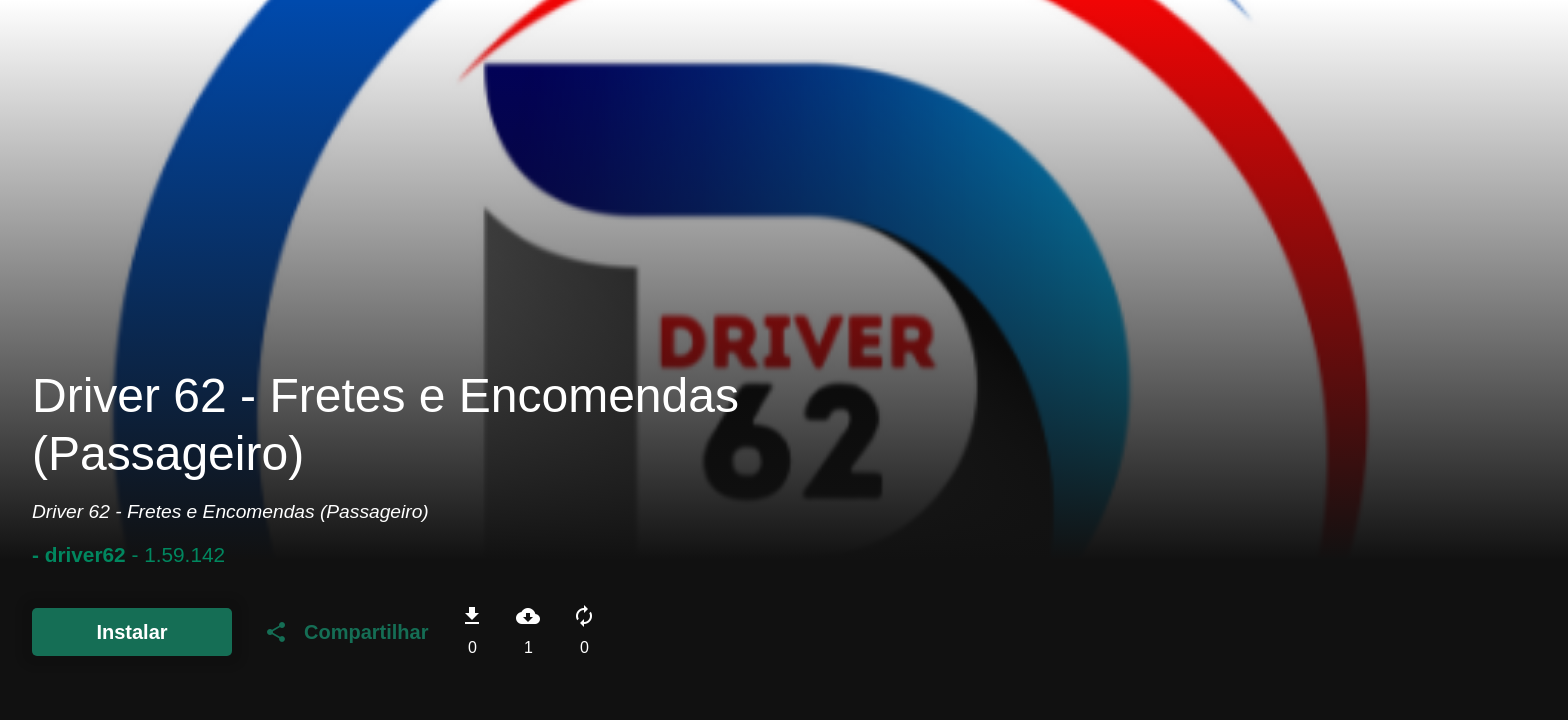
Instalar (131, 632)
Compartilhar (346, 632)
